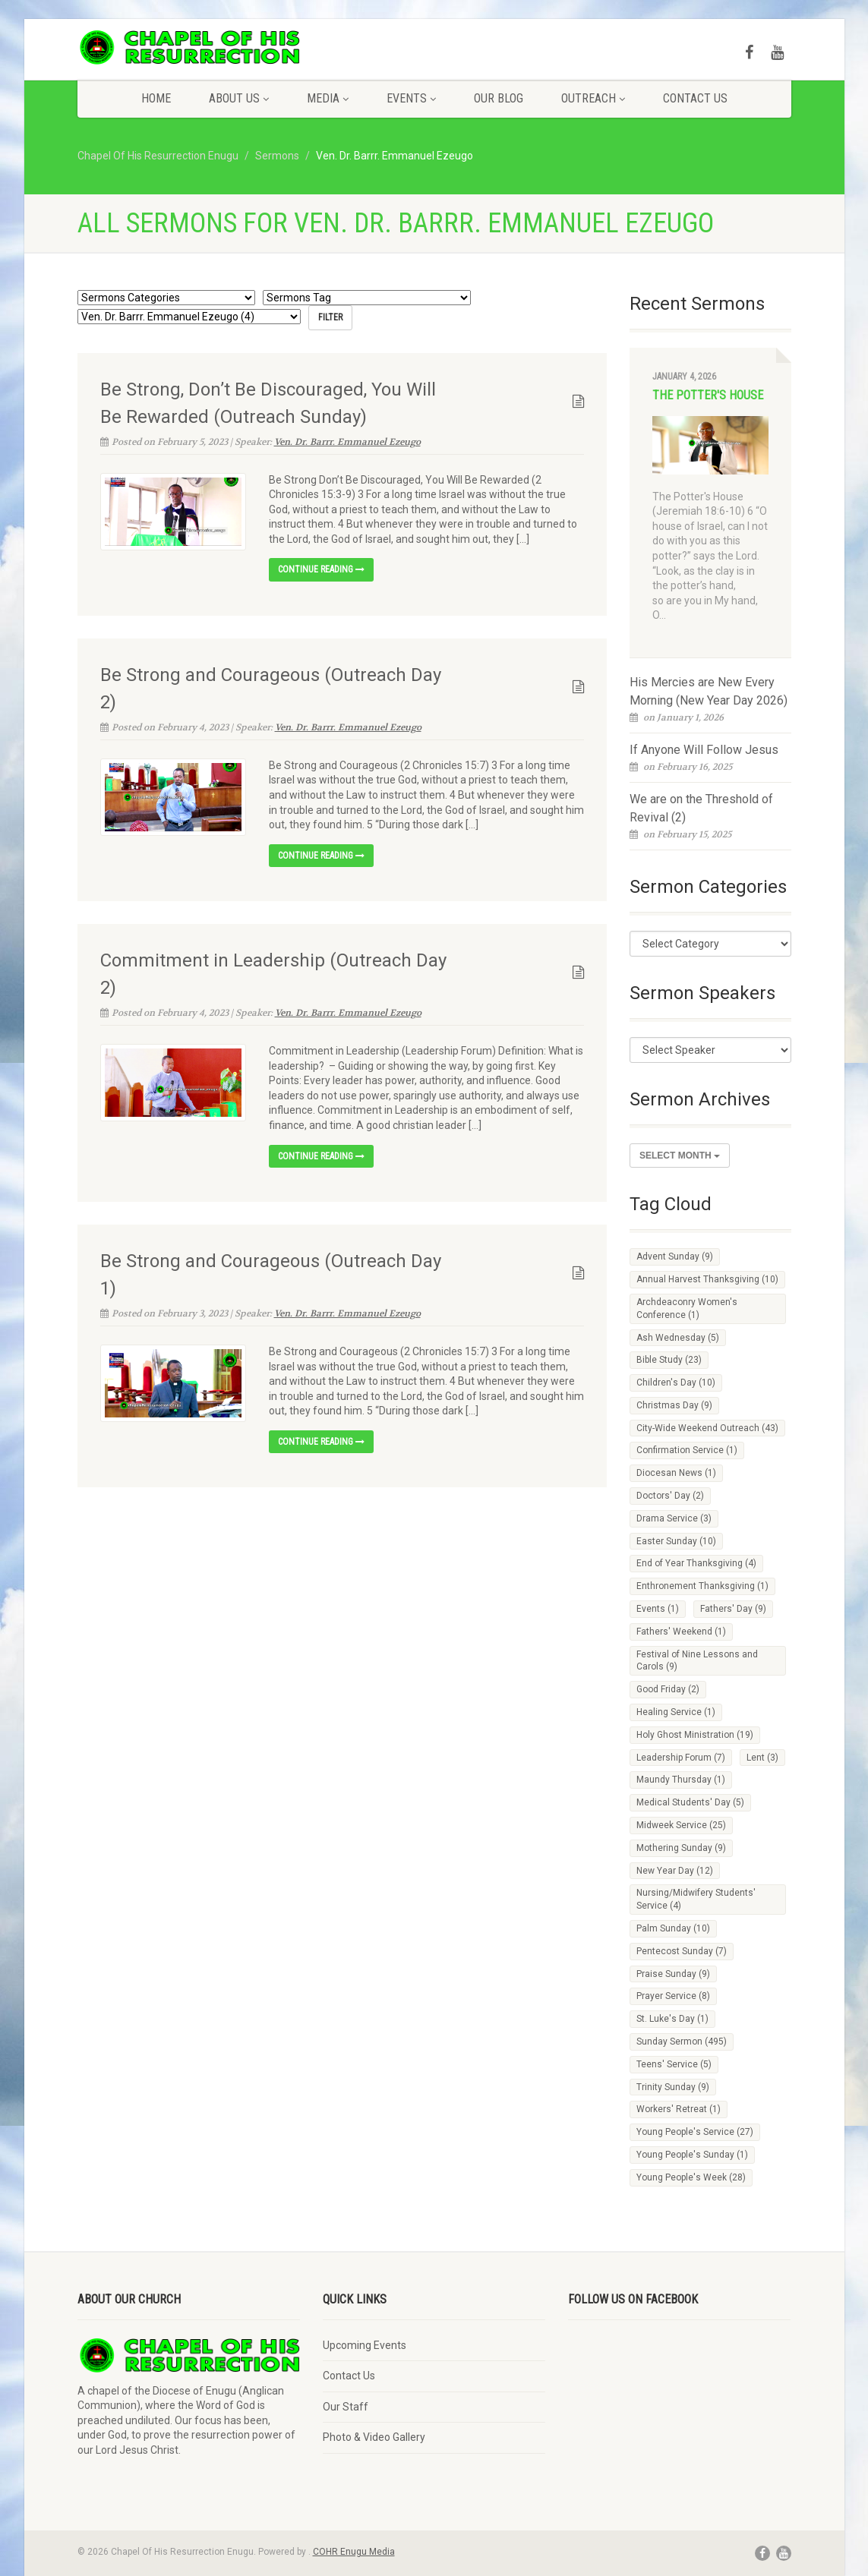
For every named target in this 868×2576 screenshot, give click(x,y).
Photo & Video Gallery (374, 2437)
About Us (239, 98)
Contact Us (695, 98)
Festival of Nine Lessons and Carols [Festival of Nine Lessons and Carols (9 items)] (697, 1661)
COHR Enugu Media (354, 2551)
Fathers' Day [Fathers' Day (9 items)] (733, 1608)
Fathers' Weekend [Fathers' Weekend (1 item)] (681, 1631)
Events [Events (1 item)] (657, 1608)
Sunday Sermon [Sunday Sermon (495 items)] (681, 2041)
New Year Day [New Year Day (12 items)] (674, 1870)
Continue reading (321, 569)
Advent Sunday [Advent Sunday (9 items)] (674, 1256)
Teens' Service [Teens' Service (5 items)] (674, 2064)
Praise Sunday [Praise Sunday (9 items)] (673, 1974)
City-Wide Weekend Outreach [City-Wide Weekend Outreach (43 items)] (707, 1428)
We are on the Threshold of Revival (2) (701, 808)
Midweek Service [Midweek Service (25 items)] (681, 1825)
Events (411, 98)
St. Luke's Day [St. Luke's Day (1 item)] (672, 2018)
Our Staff (345, 2407)
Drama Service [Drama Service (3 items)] (674, 1518)
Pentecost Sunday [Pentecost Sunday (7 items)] (681, 1951)
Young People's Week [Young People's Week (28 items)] (691, 2177)
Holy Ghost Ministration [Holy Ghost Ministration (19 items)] (694, 1734)
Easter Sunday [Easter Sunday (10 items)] (676, 1541)
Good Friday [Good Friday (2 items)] (667, 1689)
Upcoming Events (364, 2345)
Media (328, 98)
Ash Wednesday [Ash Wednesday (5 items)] (677, 1337)
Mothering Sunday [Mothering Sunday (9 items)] (681, 1848)
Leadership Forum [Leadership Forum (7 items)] (680, 1757)
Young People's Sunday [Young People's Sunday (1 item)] (692, 2154)
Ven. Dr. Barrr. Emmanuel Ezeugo (347, 441)
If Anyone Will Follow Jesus (704, 750)
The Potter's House (707, 395)
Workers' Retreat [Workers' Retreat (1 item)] (678, 2109)
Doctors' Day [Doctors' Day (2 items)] (670, 1495)
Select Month (679, 1155)
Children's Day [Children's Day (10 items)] (675, 1382)
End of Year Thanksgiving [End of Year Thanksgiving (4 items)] (696, 1563)
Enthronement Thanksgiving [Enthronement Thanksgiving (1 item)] (702, 1586)
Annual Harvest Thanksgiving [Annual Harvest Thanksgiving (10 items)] (707, 1279)
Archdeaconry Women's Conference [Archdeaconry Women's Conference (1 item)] (686, 1308)
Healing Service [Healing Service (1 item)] (675, 1712)
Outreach (593, 98)
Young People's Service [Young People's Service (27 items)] (694, 2132)
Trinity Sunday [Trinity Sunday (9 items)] (672, 2087)
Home (156, 98)
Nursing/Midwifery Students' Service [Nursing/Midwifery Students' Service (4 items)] (696, 1899)
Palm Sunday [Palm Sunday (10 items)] (673, 1928)
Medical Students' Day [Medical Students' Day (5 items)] (690, 1802)
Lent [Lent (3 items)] (762, 1757)
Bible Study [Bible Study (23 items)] (669, 1359)
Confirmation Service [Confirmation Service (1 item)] (686, 1450)
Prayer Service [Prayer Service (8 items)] (673, 1996)
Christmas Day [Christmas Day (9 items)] (674, 1405)
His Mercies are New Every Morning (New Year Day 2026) (709, 691)
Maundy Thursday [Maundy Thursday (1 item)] (680, 1779)
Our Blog (498, 98)
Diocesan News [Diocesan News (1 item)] (676, 1473)
